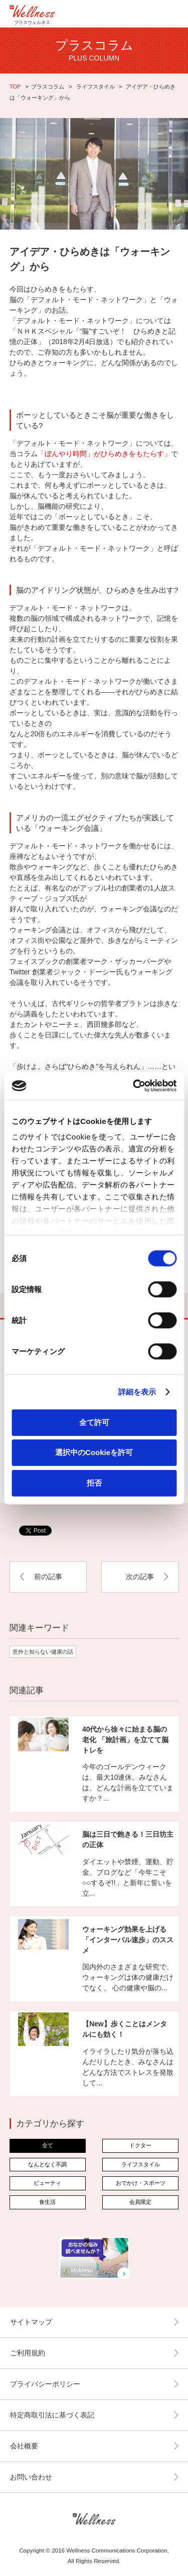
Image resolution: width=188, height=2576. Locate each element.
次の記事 (140, 1577)
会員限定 (140, 2202)
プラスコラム (47, 87)
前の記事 (48, 1577)
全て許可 (94, 1422)
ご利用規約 (27, 2353)
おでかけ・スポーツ (140, 2183)
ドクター (140, 2145)
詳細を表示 (137, 1392)
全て (47, 2145)
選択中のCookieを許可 (94, 1452)
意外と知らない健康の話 (43, 1652)
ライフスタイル (95, 87)
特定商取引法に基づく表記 (52, 2415)
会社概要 (24, 2446)
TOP (15, 87)
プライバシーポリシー (45, 2384)
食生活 (47, 2202)
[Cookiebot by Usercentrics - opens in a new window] (133, 1085)
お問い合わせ (31, 2477)
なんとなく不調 (47, 2164)
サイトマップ (31, 2322)
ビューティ (47, 2183)
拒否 (94, 1482)
